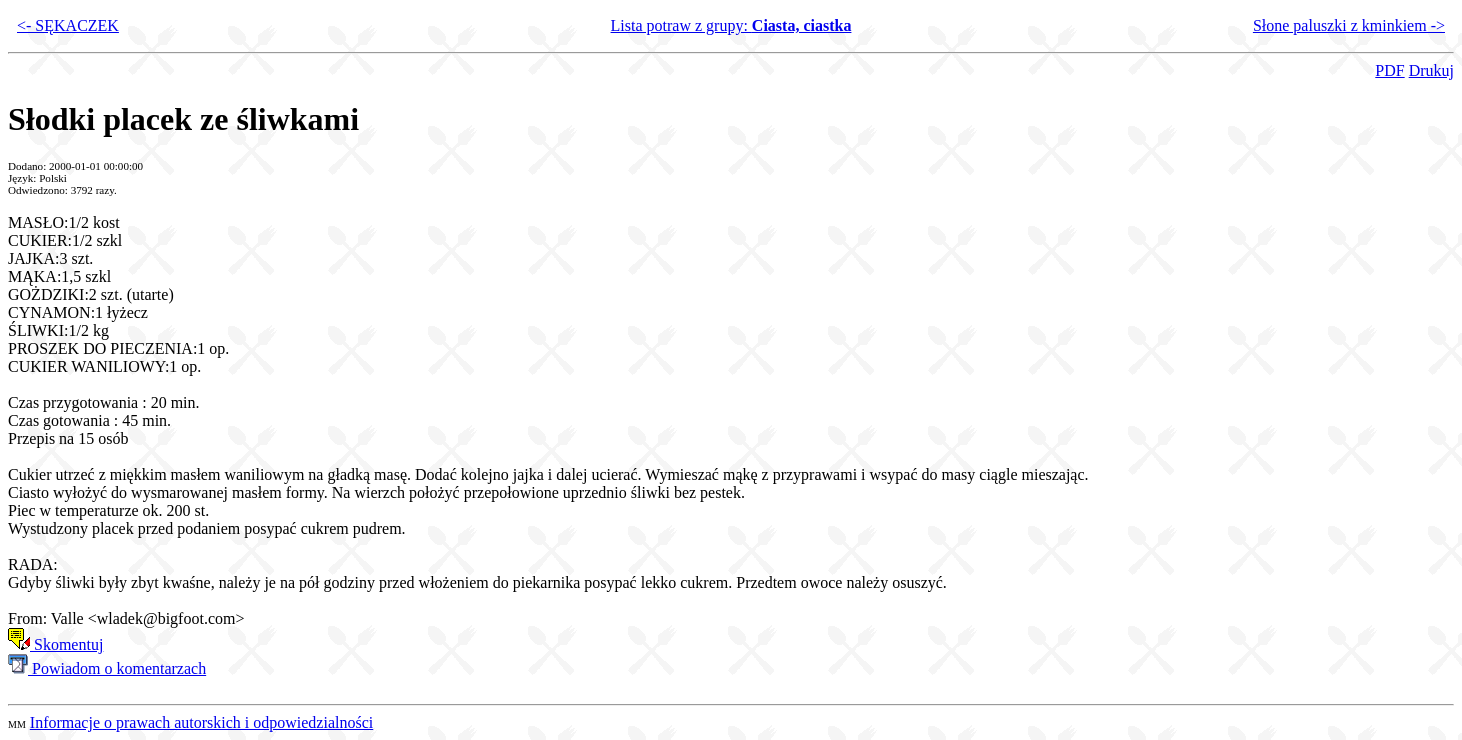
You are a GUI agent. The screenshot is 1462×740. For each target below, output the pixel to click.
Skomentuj (55, 644)
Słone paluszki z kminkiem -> (1349, 25)
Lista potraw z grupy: (731, 25)
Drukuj (1431, 70)
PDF (1389, 70)
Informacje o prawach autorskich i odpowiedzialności (201, 722)
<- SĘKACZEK (68, 25)
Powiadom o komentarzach (107, 668)
